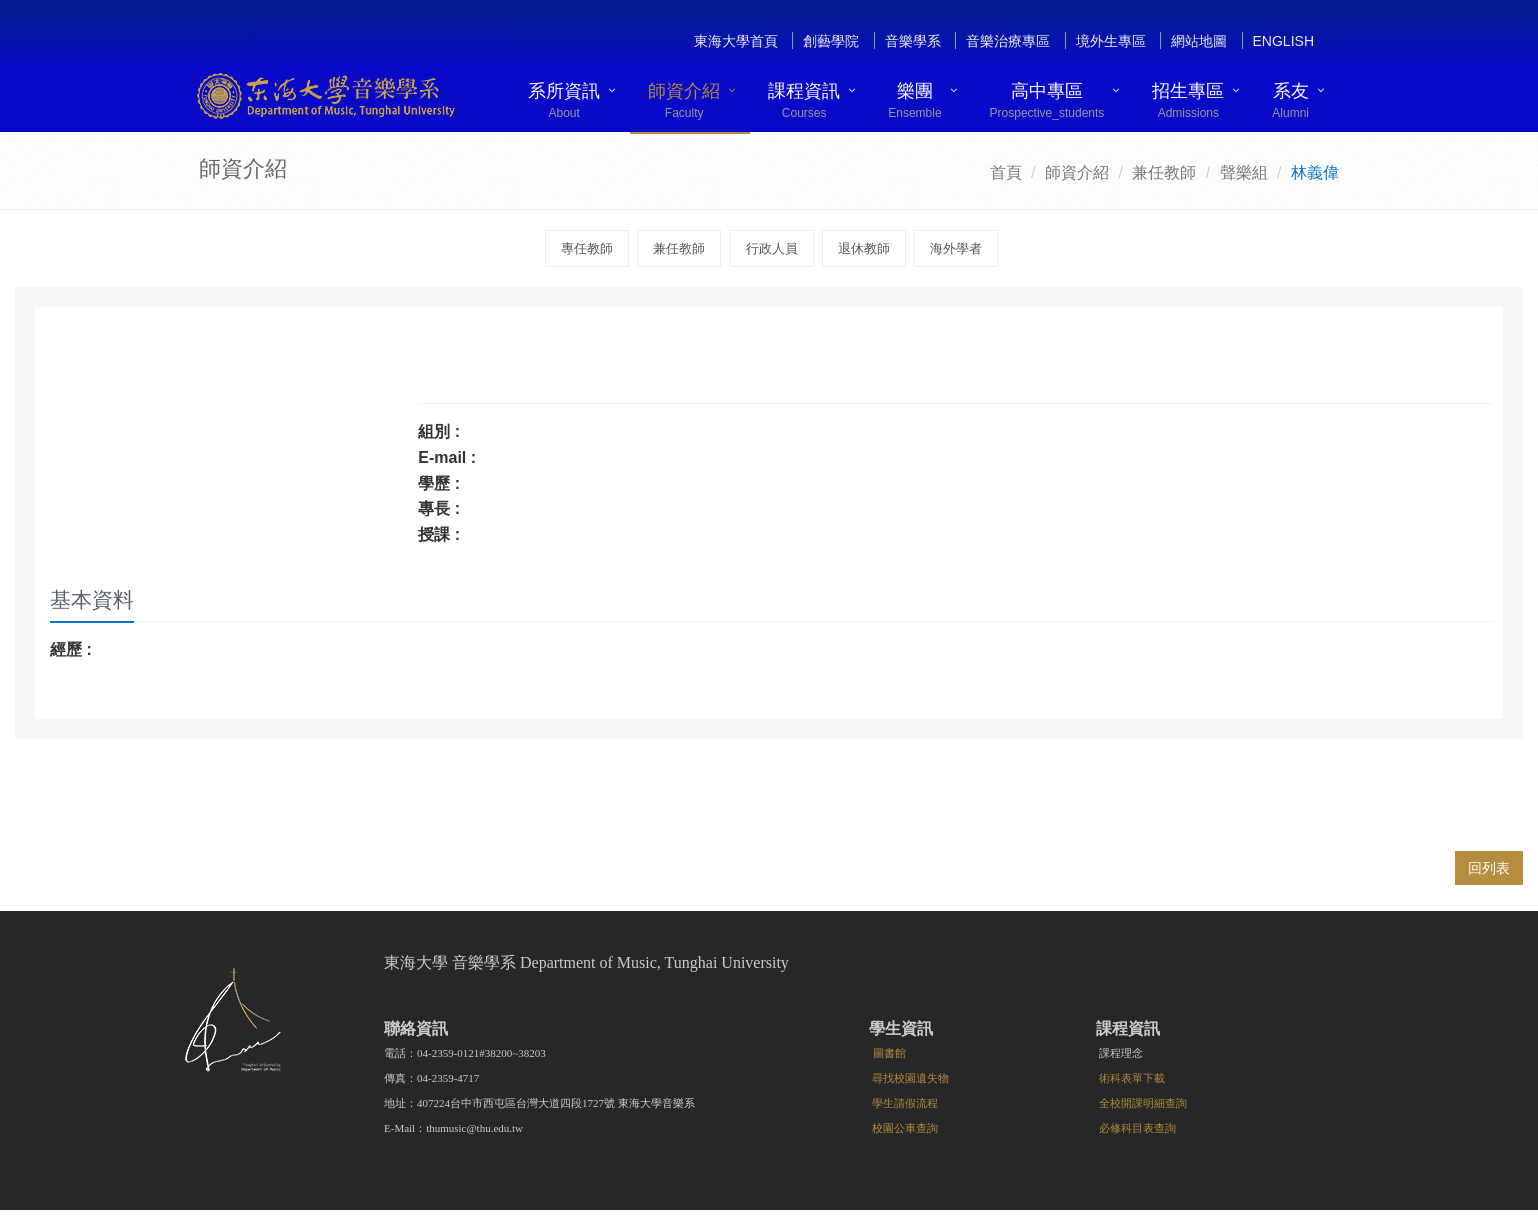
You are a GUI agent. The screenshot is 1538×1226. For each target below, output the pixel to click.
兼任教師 (1164, 172)
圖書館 (889, 1053)
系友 (1290, 100)
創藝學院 (831, 41)
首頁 (1006, 172)
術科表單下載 (1132, 1078)
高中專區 (1047, 100)
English (1283, 41)
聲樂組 (1244, 172)
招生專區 (1188, 100)
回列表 (1489, 868)
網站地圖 (1199, 41)
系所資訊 (564, 100)
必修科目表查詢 (1137, 1128)
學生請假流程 (905, 1103)
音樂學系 (913, 41)
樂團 (914, 100)
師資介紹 (684, 100)
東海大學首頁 (736, 41)
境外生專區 (1111, 41)
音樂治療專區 (1008, 41)
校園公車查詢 (905, 1128)
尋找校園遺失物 (910, 1078)
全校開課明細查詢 (1143, 1103)
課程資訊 (804, 100)
